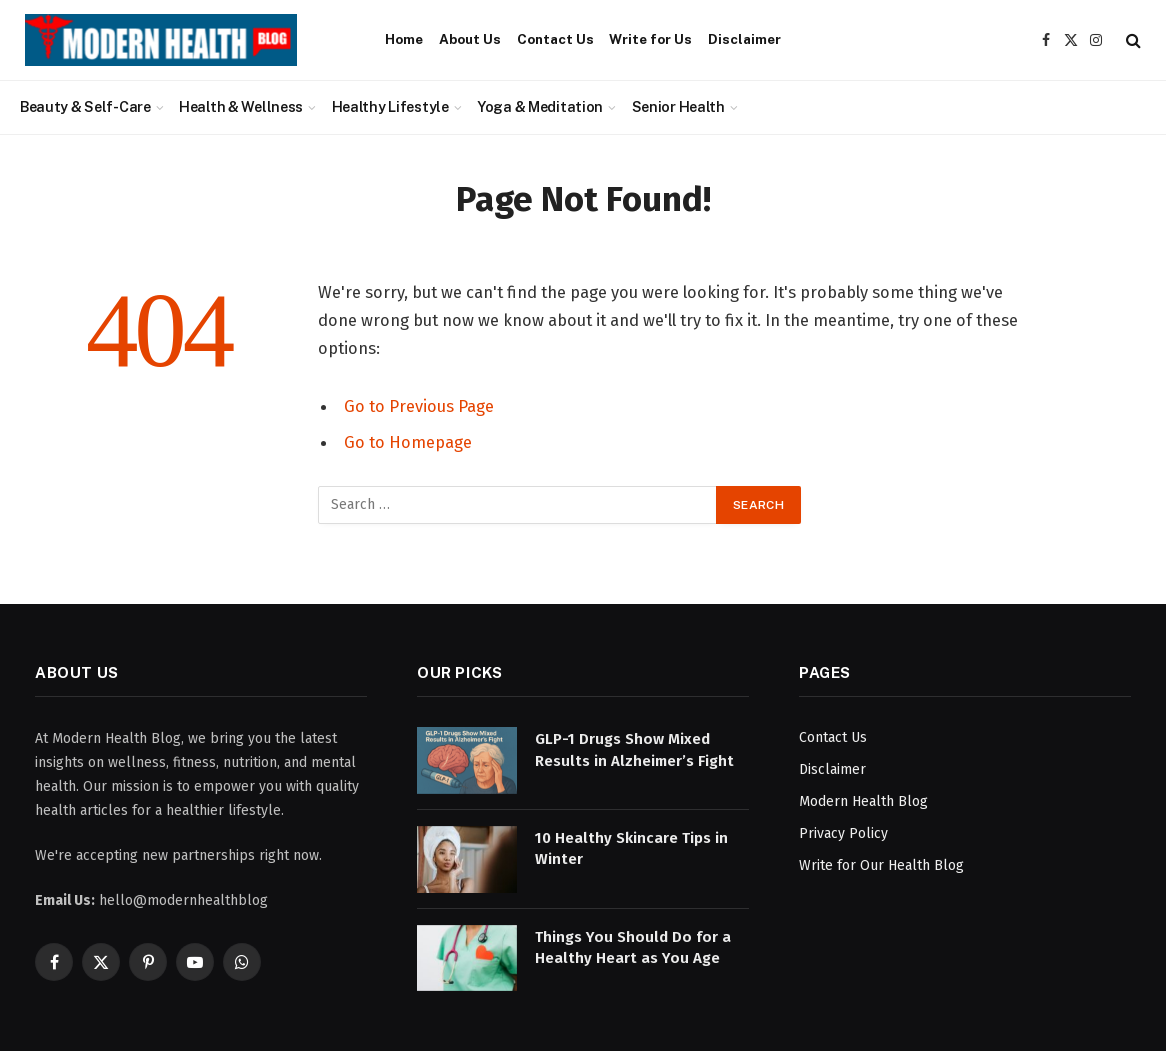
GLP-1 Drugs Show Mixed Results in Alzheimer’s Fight (634, 749)
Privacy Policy (843, 833)
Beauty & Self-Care (85, 107)
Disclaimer (744, 39)
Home (404, 39)
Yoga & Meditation (540, 107)
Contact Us (555, 39)
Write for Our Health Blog (881, 865)
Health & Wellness (241, 107)
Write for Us (650, 39)
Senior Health (678, 107)
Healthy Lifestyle (390, 107)
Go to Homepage (408, 442)
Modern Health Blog (863, 801)
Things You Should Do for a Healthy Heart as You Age (633, 947)
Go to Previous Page (419, 406)
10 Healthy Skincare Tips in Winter (631, 848)
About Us (470, 39)
